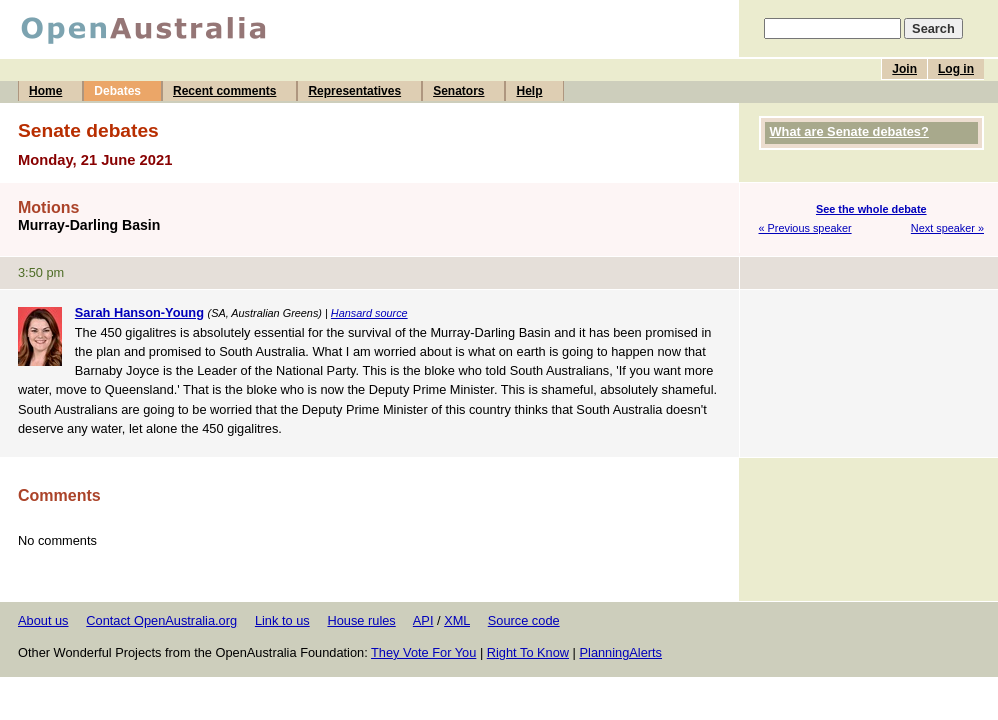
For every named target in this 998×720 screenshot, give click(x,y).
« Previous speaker (805, 228)
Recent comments (224, 91)
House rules (361, 620)
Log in (956, 69)
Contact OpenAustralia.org (161, 620)
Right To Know (528, 652)
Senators (458, 91)
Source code (524, 620)
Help (529, 91)
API (423, 620)
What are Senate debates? (849, 131)
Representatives (354, 91)
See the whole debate (871, 209)
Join (904, 69)
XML (457, 620)
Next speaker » (947, 228)
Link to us (282, 620)
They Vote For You (423, 652)
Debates (117, 91)
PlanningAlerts (621, 652)
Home (45, 91)
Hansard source (369, 313)
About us (43, 620)
